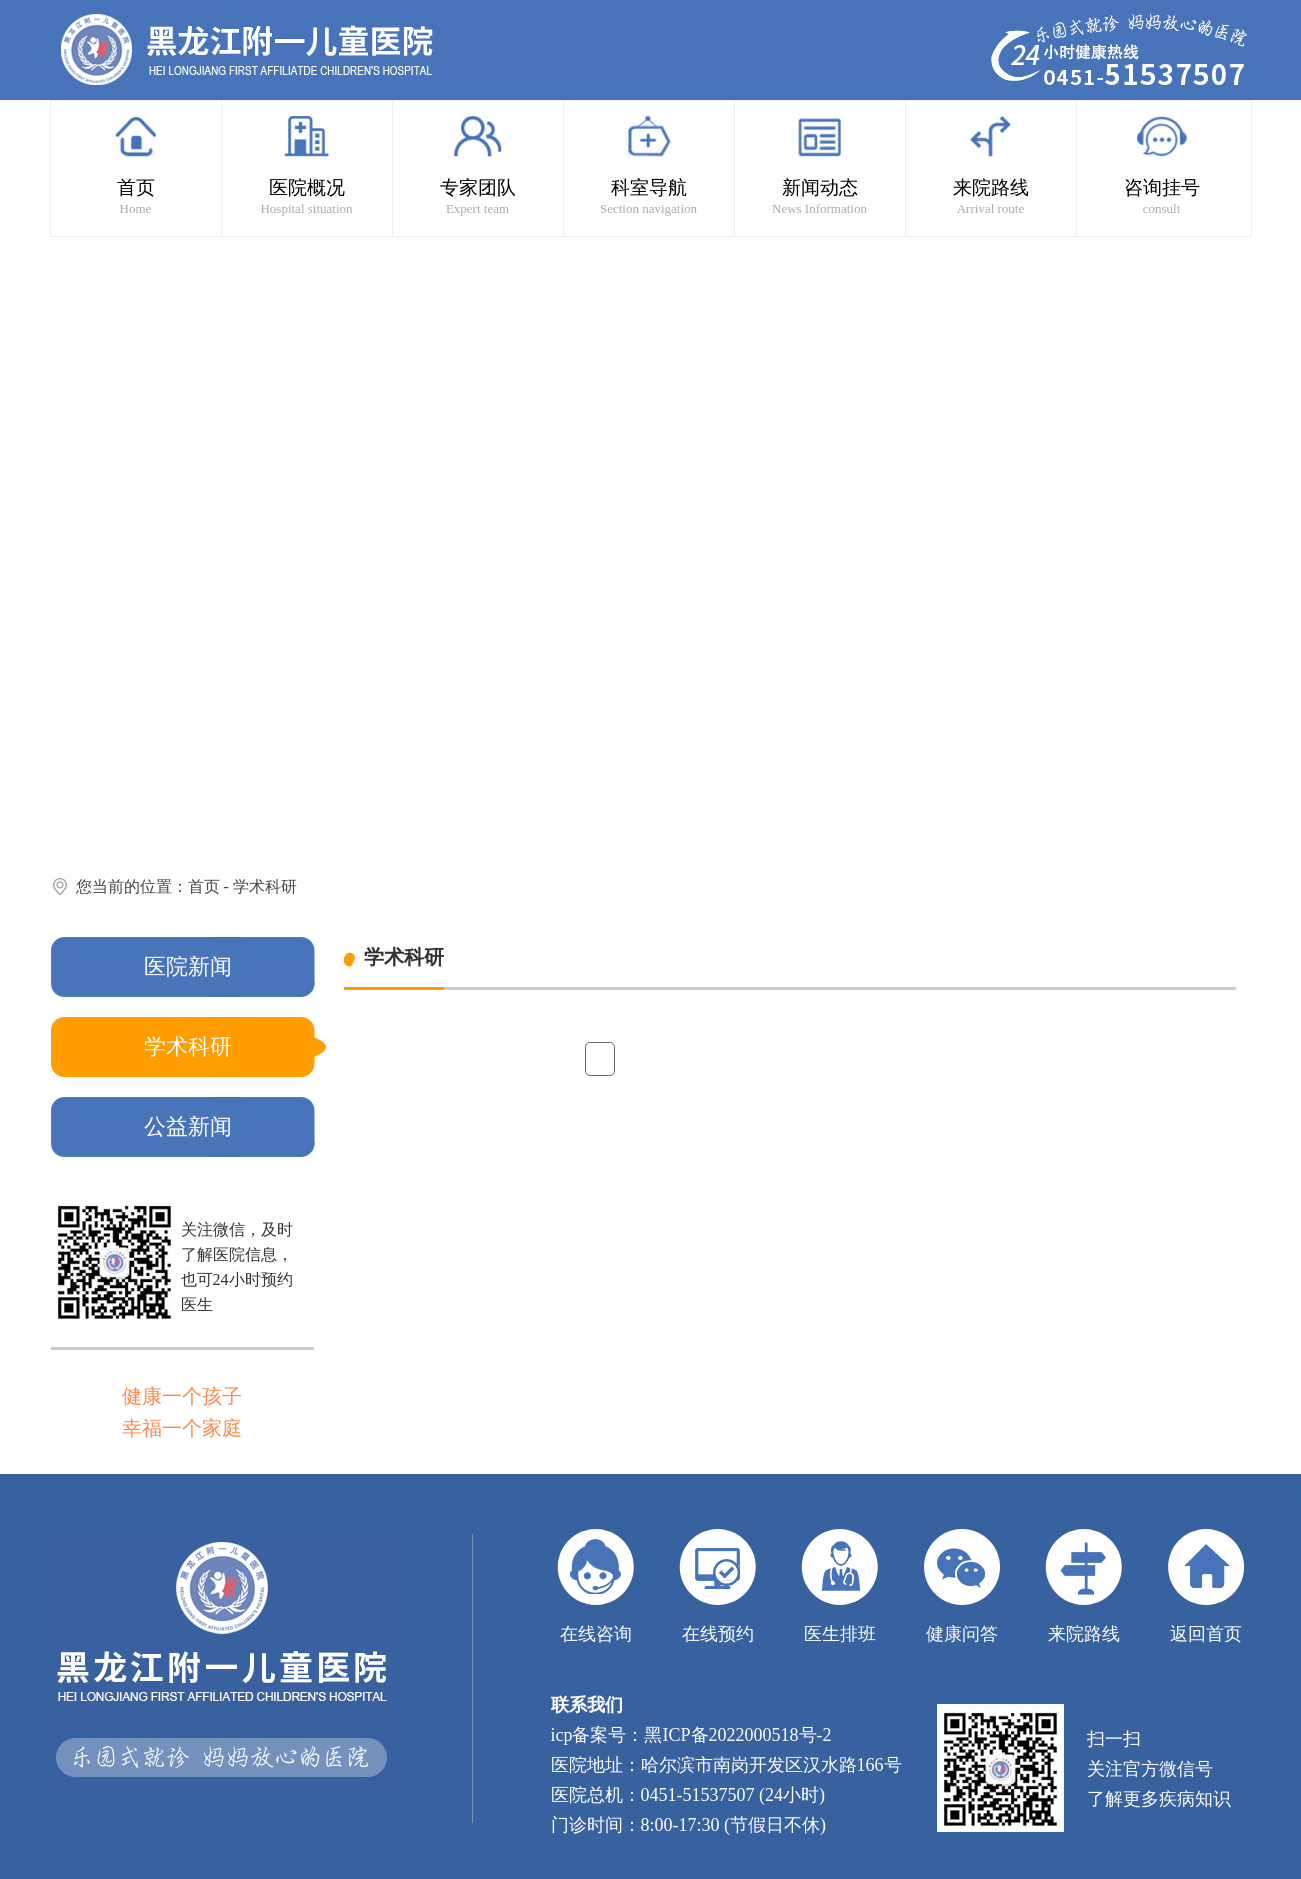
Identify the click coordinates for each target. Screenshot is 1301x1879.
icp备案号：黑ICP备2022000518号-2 (691, 1735)
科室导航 (649, 165)
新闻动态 (820, 165)
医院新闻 (188, 966)
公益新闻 (188, 1126)
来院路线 (991, 165)
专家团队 (478, 165)
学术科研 (265, 886)
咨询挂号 (1162, 165)
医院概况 (307, 165)
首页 (136, 165)
